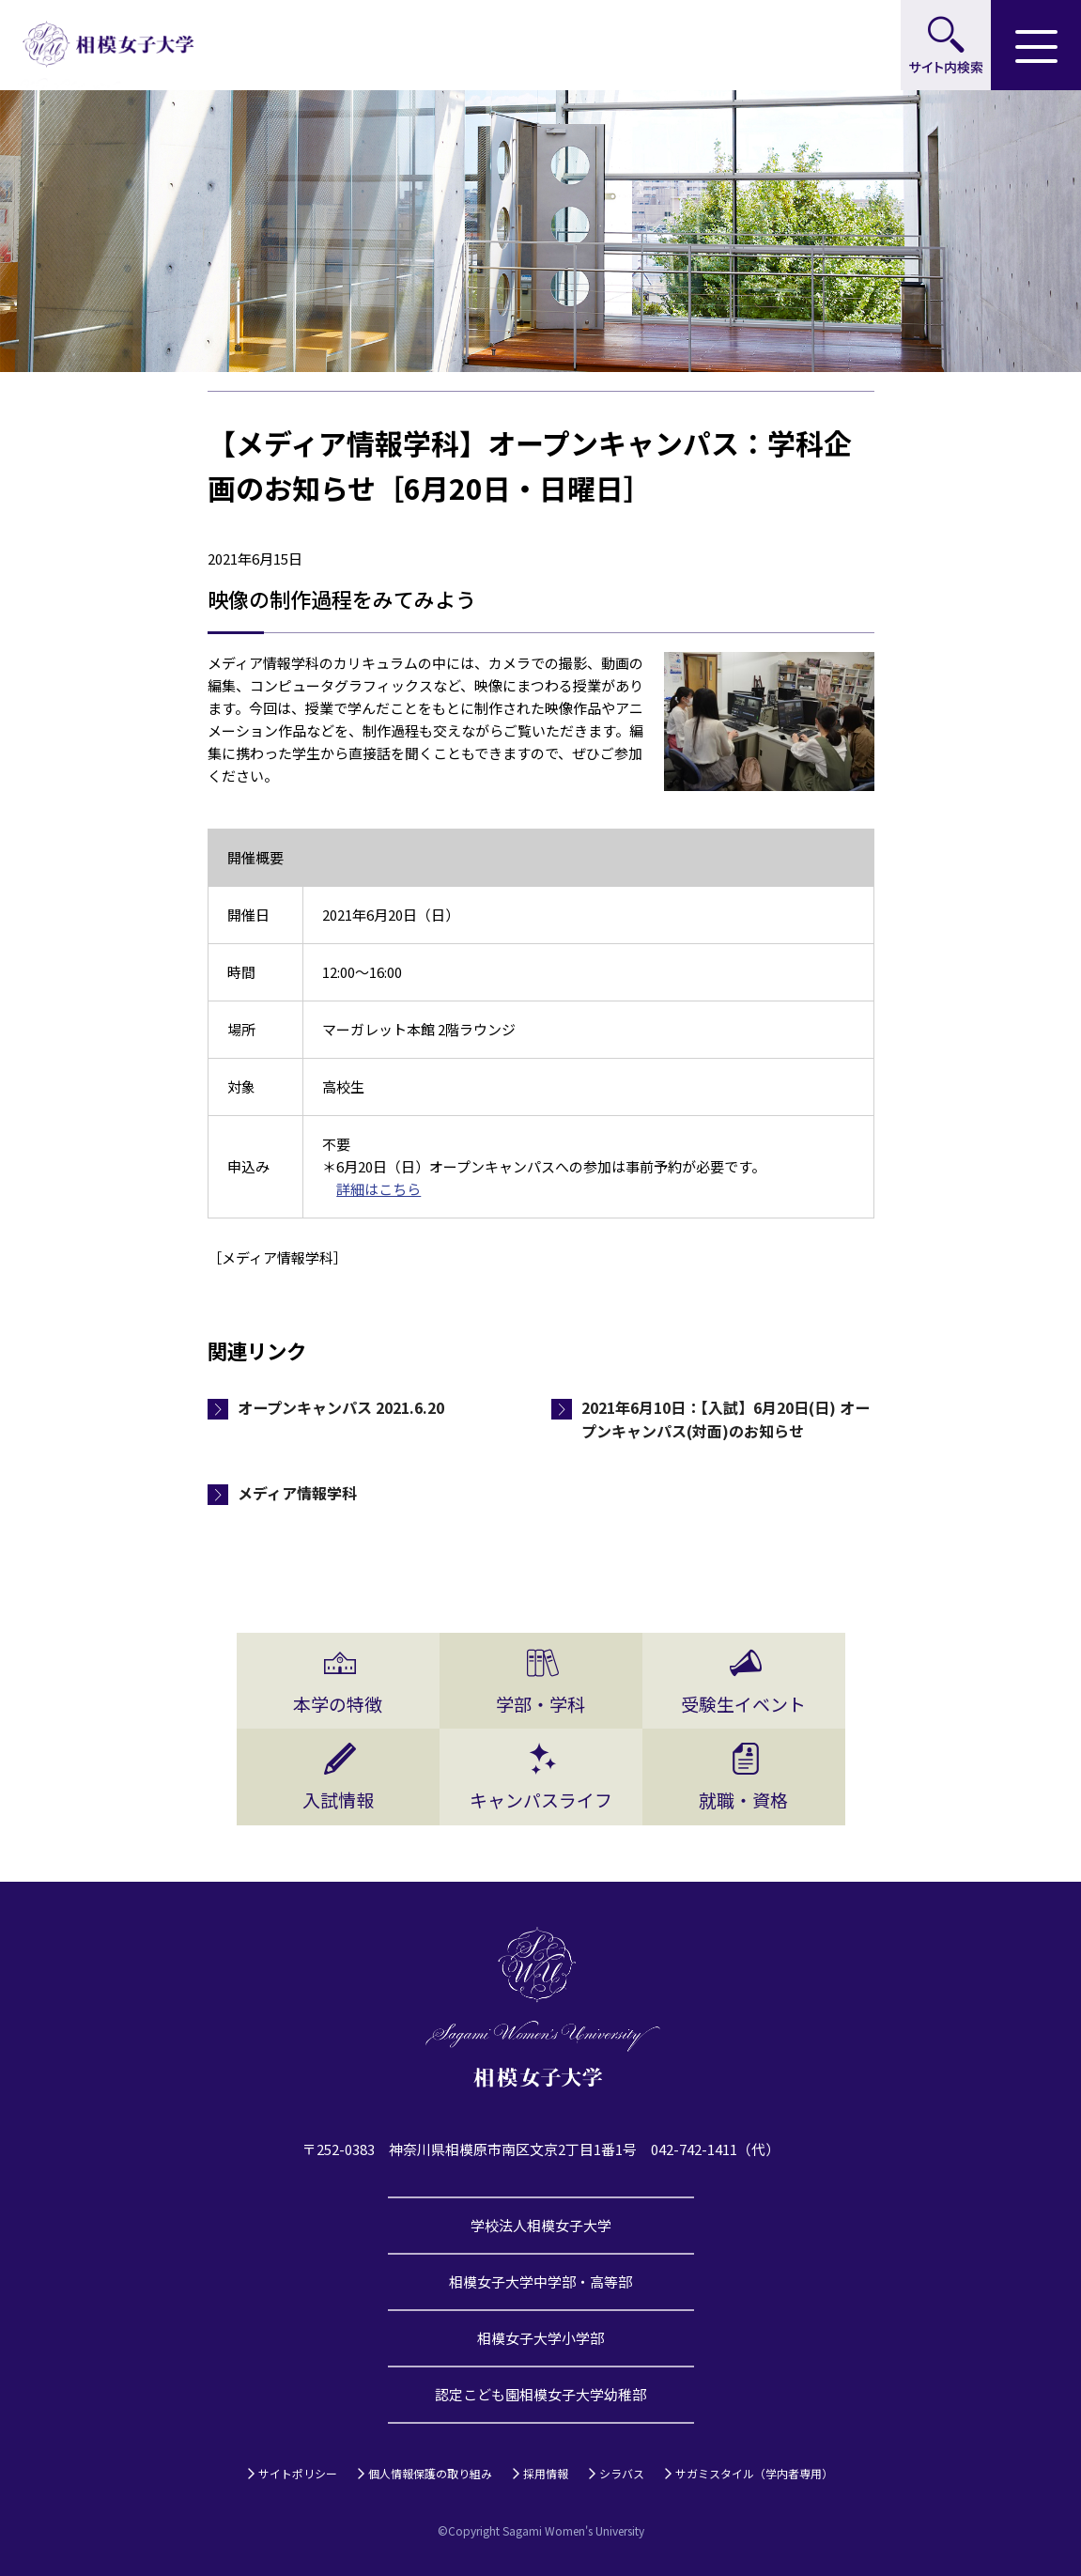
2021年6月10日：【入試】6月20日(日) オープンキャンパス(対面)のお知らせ (725, 1419)
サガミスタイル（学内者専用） (754, 2473)
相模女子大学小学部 (540, 2338)
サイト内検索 (946, 45)
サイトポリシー (297, 2473)
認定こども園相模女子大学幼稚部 (540, 2394)
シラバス (621, 2473)
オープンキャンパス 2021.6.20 (341, 1407)
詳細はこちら (378, 1189)
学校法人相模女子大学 (541, 2225)
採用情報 (545, 2473)
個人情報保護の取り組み (430, 2473)
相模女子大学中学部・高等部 (540, 2281)
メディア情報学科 (297, 1493)
